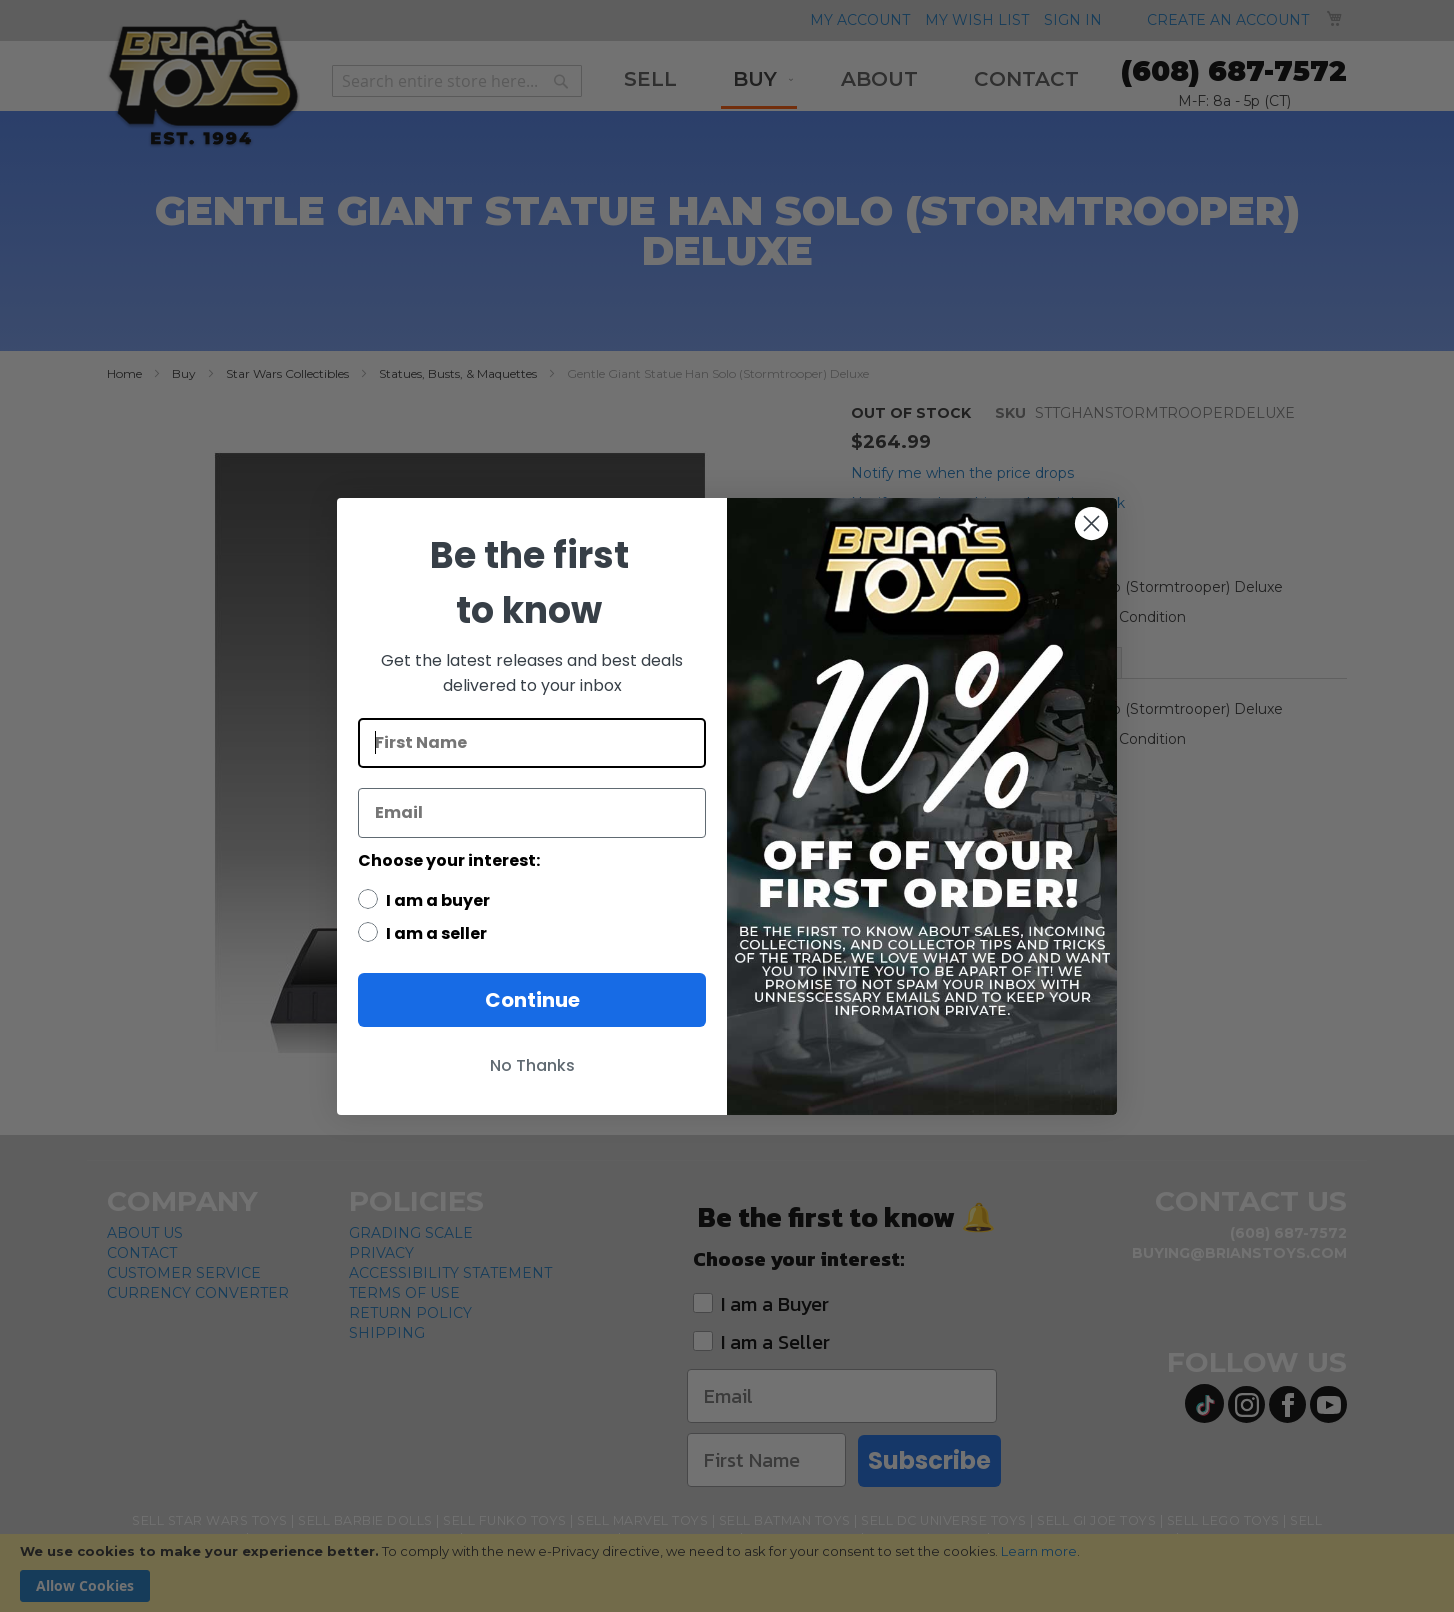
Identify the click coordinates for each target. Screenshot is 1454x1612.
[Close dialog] (1091, 523)
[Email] (532, 813)
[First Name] (532, 743)
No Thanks (532, 1065)
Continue (532, 1000)
